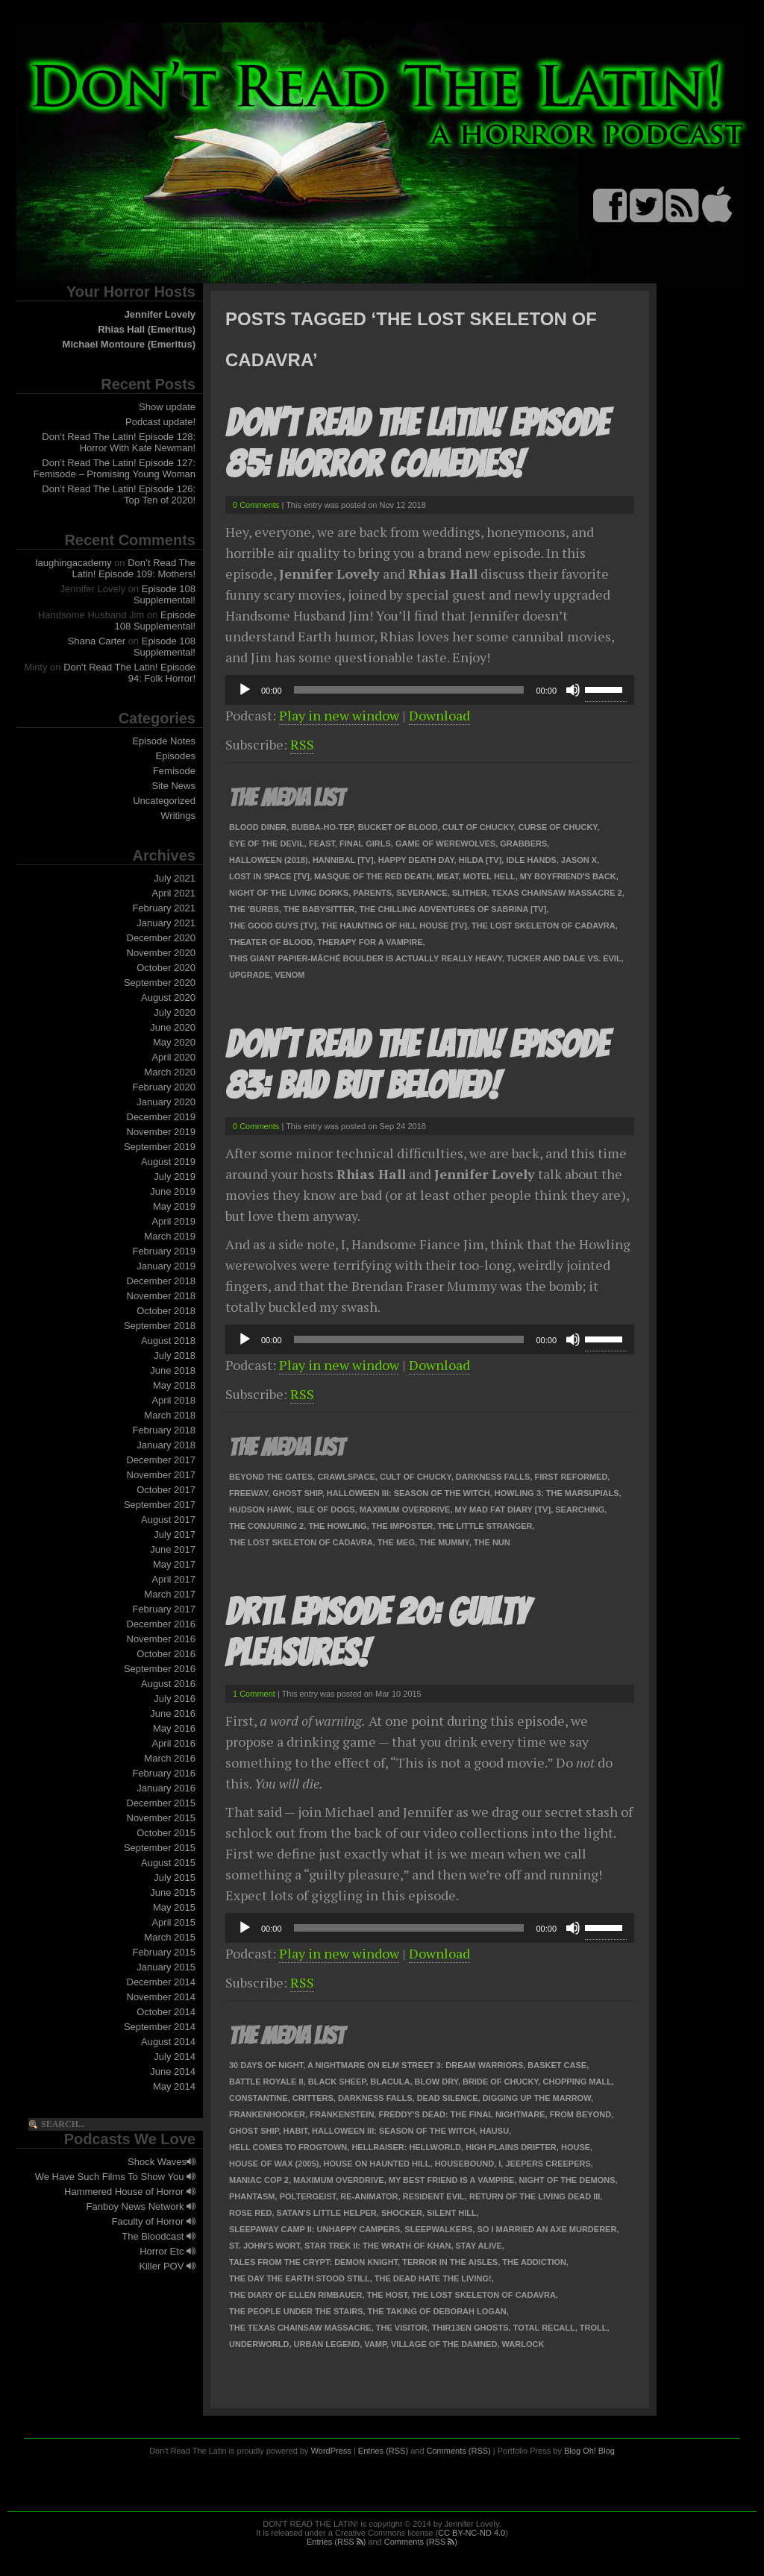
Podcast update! (160, 421)
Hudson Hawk (260, 1509)
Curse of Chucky (558, 827)
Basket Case (556, 2065)
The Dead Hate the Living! (433, 2278)
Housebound (464, 2163)
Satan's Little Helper (327, 2212)
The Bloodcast (158, 2236)
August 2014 (168, 2041)
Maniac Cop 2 (259, 2180)
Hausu (494, 2130)
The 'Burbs (254, 909)
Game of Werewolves (445, 843)
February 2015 (163, 1952)
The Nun (492, 1542)
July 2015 (174, 1877)
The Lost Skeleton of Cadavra (544, 925)
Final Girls (365, 843)
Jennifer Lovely (160, 314)
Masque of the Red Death (373, 876)
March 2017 (169, 1594)
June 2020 (172, 1027)
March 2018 (169, 1415)
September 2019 (159, 1146)
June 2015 (172, 1892)
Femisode (174, 770)
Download (439, 715)
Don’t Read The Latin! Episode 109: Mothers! (134, 568)
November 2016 (161, 1638)
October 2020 (166, 967)
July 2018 (174, 1355)
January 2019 (166, 1266)
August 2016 (168, 1683)
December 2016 (161, 1624)
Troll (593, 2327)
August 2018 (168, 1340)
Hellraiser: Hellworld (406, 2147)
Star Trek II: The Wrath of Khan (377, 2245)
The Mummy (444, 1542)
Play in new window (339, 715)
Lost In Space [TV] (269, 876)
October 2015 (166, 1832)
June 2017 (172, 1549)
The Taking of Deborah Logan (437, 2311)
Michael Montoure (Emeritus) (129, 344)
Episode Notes (163, 741)
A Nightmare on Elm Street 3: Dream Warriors (415, 2065)
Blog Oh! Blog (589, 2450)
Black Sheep (337, 2081)
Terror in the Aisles (450, 2262)
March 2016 (169, 1758)
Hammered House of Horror (129, 2191)
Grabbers (523, 843)
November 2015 (161, 1817)
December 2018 (161, 1281)
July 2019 (174, 1176)
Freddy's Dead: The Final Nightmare (461, 2114)
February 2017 (163, 1609)
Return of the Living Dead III (534, 2196)
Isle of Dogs (325, 1509)
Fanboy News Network (141, 2206)
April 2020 (173, 1057)
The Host (387, 2294)
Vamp (375, 2344)
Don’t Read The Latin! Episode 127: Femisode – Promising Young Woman (114, 468)
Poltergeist (308, 2196)
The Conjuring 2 (266, 1525)
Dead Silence (447, 2097)
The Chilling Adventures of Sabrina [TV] (452, 909)
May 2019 (174, 1206)
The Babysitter (319, 909)
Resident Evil (434, 2196)
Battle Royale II (266, 2081)
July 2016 (174, 1698)
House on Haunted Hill (377, 2163)
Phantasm (252, 2196)
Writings (177, 815)
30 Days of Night (266, 2065)
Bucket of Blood (398, 827)
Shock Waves (161, 2161)
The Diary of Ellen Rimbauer (295, 2294)
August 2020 (168, 997)
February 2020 (163, 1087)
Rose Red (250, 2212)
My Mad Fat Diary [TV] (503, 1509)
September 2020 (159, 982)
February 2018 (163, 1430)
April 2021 (173, 893)
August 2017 (168, 1519)
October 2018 (166, 1310)
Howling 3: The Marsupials (557, 1493)
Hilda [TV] (480, 859)
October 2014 (166, 2011)
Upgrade (249, 974)
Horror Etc (167, 2251)
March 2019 (169, 1236)
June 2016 (172, 1713)
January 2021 (166, 923)
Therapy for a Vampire (369, 941)
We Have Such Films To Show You (115, 2176)
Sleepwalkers (438, 2229)
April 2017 (173, 1579)
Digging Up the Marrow (537, 2097)
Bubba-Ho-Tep (322, 827)
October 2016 (166, 1653)
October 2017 (166, 1489)
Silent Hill (452, 2212)
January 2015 (166, 1967)
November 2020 (161, 952)
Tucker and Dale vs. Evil (564, 958)
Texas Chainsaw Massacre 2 (557, 892)
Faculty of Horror (153, 2221)
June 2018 (172, 1370)
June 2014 (172, 2071)
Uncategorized (164, 800)
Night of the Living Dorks (288, 892)
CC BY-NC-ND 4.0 (471, 2532)
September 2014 (159, 2026)
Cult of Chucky (478, 827)
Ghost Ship (297, 1493)
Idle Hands (531, 859)
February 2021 (163, 908)
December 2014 (161, 1982)
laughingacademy (74, 562)
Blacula (390, 2081)
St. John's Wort (264, 2245)
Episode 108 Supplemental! (164, 594)
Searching (579, 1509)
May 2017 (174, 1564)
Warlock (523, 2344)
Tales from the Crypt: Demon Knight (313, 2262)
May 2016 (174, 1728)
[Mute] (573, 689)
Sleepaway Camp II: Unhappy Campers (314, 2229)
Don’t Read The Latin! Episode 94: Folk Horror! (129, 673)
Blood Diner (257, 827)
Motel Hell (489, 876)
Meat (447, 876)
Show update (167, 406)
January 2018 (166, 1445)
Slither (469, 892)
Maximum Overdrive (405, 1509)
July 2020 (174, 1012)
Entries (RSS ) (336, 2541)
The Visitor (402, 2327)
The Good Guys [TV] (272, 925)
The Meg (396, 1542)
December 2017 (161, 1460)
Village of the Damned (444, 2344)
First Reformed (571, 1476)
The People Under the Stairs (296, 2311)
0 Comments (256, 504)
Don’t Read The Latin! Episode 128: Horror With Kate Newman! (118, 442)
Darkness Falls (493, 1476)
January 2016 (166, 1788)
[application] (429, 690)
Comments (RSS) (459, 2450)
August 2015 (168, 1862)
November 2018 (161, 1295)
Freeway (248, 1493)
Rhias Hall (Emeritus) (146, 329)
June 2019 (172, 1191)
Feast (322, 843)
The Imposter (402, 1525)
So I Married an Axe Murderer (547, 2229)
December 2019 (161, 1116)
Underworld (259, 2344)
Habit (295, 2130)
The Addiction (534, 2262)
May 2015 (174, 1907)
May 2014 (174, 2086)
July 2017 (174, 1534)
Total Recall (544, 2327)
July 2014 (174, 2056)
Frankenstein (342, 2114)
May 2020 (174, 1042)
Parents (372, 892)
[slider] (409, 690)
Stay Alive (479, 2245)
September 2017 (159, 1504)
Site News (173, 785)
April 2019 (173, 1221)
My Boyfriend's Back (568, 876)
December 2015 (161, 1803)
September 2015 (159, 1847)
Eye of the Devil (266, 843)
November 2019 (161, 1131)
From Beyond (581, 2114)
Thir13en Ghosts (470, 2327)
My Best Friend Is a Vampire (452, 2180)
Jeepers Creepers (547, 2163)
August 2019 (168, 1161)
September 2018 (159, 1325)
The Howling (337, 1525)
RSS (302, 744)
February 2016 (163, 1773)
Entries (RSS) (383, 2450)
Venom (289, 974)
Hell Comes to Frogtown (288, 2147)
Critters (313, 2097)
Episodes (175, 755)
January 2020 (166, 1102)
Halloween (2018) (268, 859)
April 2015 (173, 1922)
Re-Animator (369, 2196)
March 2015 (169, 1937)
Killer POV (167, 2266)
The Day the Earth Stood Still (299, 2278)
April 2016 (173, 1743)
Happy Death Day (416, 859)
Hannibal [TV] (343, 859)
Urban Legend (327, 2344)
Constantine (258, 2097)
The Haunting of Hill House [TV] (393, 925)
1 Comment (254, 1693)
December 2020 (161, 937)
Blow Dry (436, 2081)
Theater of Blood (271, 941)
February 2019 (163, 1251)
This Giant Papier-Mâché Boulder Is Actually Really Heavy (365, 958)
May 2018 (174, 1385)
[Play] (244, 689)
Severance (421, 892)
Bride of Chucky (500, 2081)
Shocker (401, 2212)
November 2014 (161, 1996)
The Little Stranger (484, 1525)
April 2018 (173, 1400)
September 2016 (159, 1668)
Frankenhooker (267, 2114)
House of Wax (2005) (274, 2163)
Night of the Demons (567, 2180)
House (575, 2147)
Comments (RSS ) (420, 2541)
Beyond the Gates (271, 1476)
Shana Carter (96, 641)
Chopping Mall (577, 2081)
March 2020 (169, 1072)
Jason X (579, 859)
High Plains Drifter (511, 2147)
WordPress (331, 2450)
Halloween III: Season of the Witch (408, 1493)
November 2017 (161, 1474)
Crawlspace (346, 1476)
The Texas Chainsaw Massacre (300, 2327)
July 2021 (174, 878)
